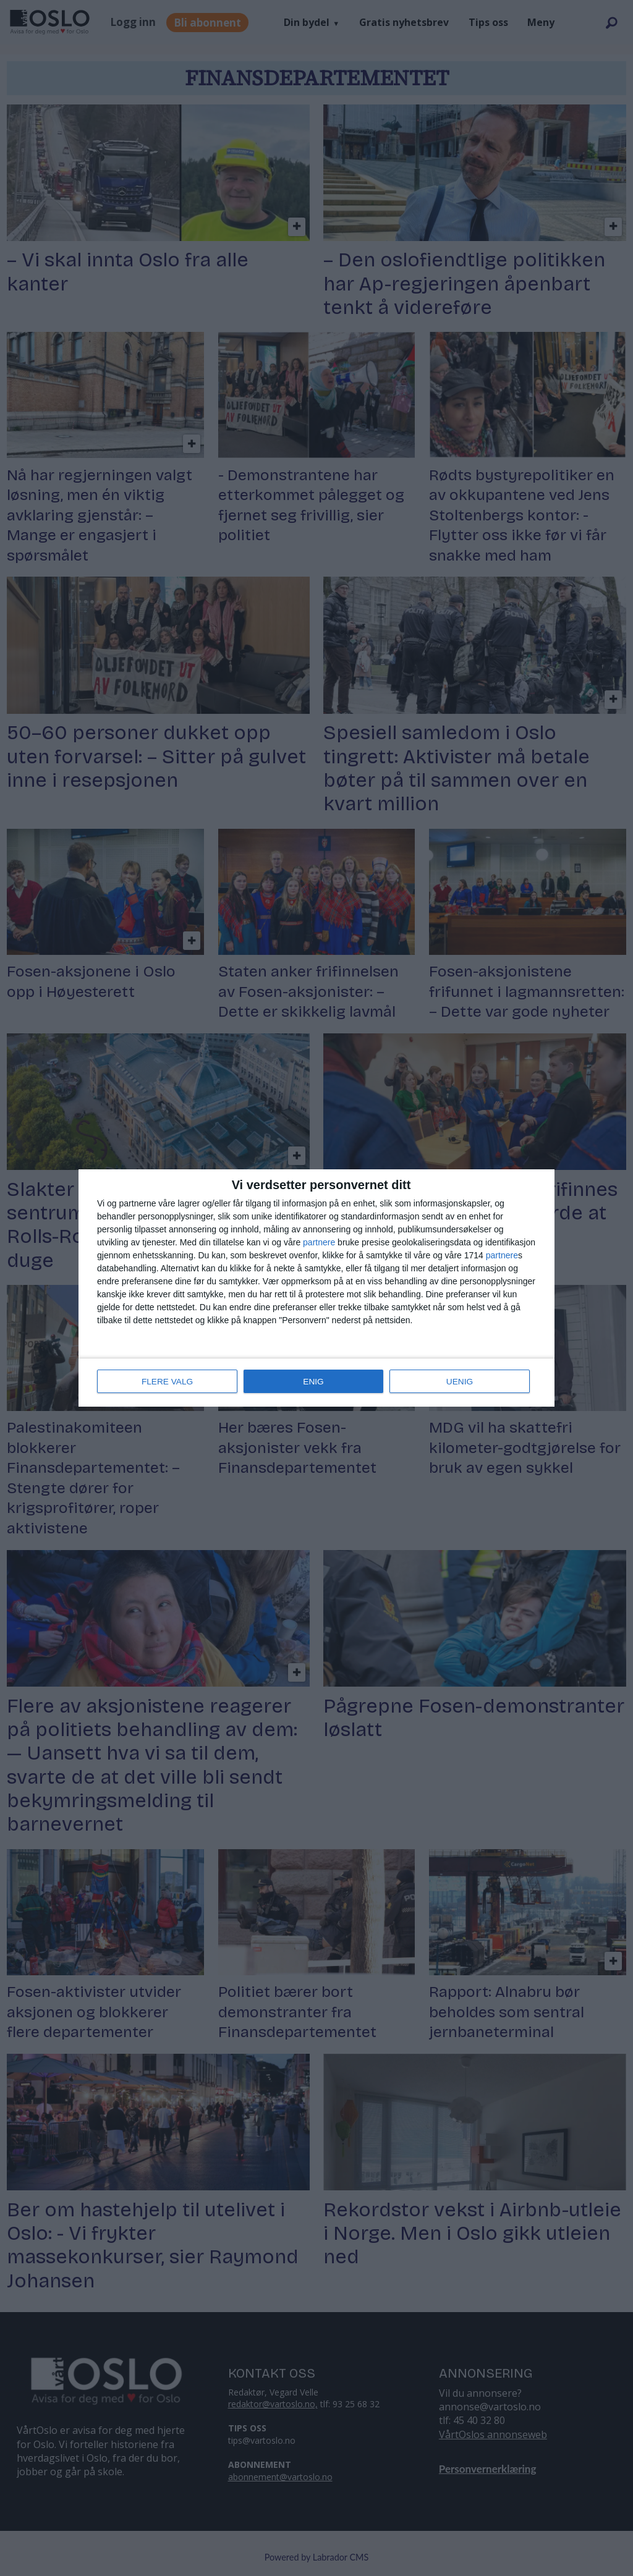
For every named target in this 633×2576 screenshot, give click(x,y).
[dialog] (316, 1288)
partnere (319, 1243)
